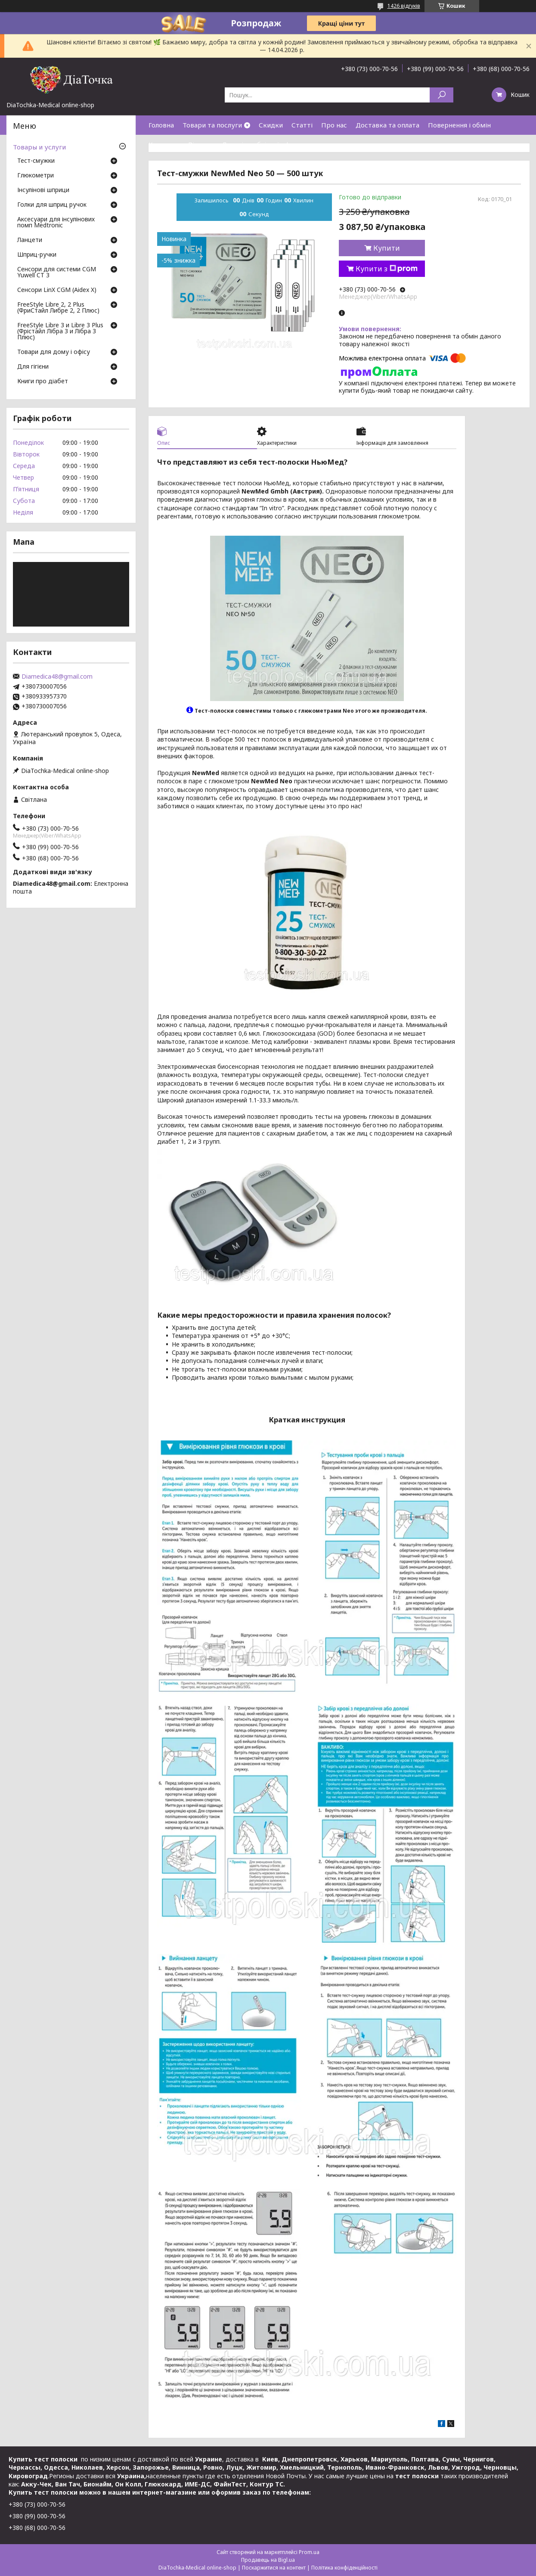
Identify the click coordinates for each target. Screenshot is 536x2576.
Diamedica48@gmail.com (57, 676)
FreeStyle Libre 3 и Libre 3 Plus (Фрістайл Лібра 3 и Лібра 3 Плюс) (60, 331)
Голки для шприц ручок (52, 205)
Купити (386, 248)
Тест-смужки (36, 161)
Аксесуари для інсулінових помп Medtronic (56, 222)
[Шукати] (441, 94)
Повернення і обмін (459, 125)
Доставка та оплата (387, 125)
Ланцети (29, 240)
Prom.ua (309, 2552)
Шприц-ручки (36, 254)
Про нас (334, 125)
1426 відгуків (403, 5)
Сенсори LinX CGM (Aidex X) (56, 290)
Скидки (271, 125)
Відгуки (200, 144)
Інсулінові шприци (43, 190)
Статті (302, 125)
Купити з (387, 268)
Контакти (164, 144)
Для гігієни (33, 366)
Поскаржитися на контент (274, 2567)
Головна (161, 125)
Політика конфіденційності (344, 2567)
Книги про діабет (42, 381)
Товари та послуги (212, 125)
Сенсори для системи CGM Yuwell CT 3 (56, 272)
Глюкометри (35, 175)
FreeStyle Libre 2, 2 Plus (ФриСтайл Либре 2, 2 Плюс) (58, 307)
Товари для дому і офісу (53, 352)
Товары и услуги (39, 147)
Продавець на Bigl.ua (268, 2560)
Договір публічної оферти (263, 144)
